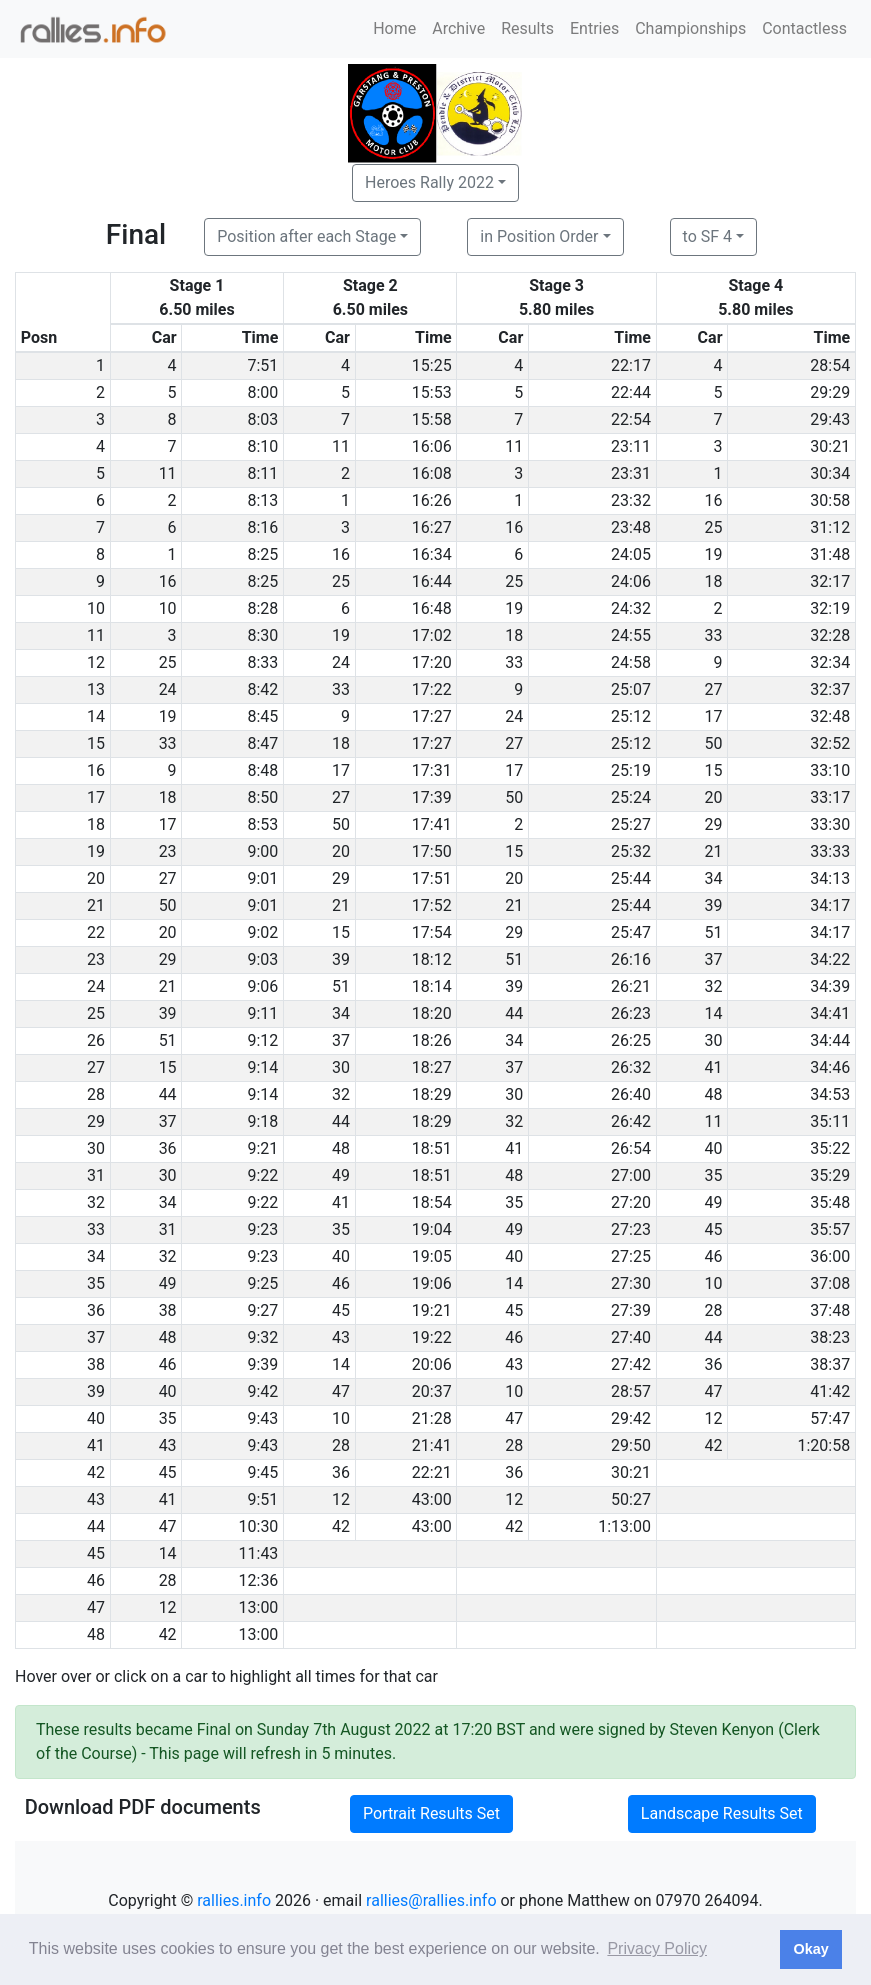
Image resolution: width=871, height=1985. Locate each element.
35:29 (830, 1175)
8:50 (263, 797)
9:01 (263, 878)
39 (714, 905)
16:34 (432, 554)
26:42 (631, 1121)
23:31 (631, 473)
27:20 (631, 1202)
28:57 (631, 1391)
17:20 (432, 662)
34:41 (830, 1013)
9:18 (263, 1121)
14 (714, 1013)
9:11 (263, 1013)
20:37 (432, 1391)
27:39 (631, 1310)
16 (714, 500)
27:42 (631, 1364)
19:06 (432, 1283)
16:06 (432, 446)
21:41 (432, 1445)
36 (168, 1148)
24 (341, 662)
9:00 (263, 851)
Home (394, 28)
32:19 (830, 608)
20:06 (432, 1364)
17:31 (432, 770)
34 (714, 878)
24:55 (631, 635)
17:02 (432, 635)
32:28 (830, 635)
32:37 (830, 689)
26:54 (631, 1148)
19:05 (432, 1256)
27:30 (631, 1283)
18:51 (432, 1148)
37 (714, 959)
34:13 (830, 878)
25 (714, 527)
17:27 (432, 716)
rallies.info (234, 1900)
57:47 (830, 1418)
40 (714, 1148)
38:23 (830, 1337)
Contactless (804, 28)
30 (714, 1040)
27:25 (631, 1256)
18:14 (432, 986)
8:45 (263, 716)
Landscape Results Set (722, 1813)
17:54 (432, 932)
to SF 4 (707, 236)
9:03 (263, 959)
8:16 (263, 527)
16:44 (432, 581)
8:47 (263, 743)
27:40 (631, 1337)
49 (341, 1175)
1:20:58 (823, 1445)
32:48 (830, 716)
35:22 (830, 1148)
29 (714, 824)
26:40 (631, 1094)
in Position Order (539, 236)
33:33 (830, 851)
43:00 (432, 1499)
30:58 (830, 500)
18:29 (432, 1094)
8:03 (263, 419)
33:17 (830, 797)
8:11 (263, 473)
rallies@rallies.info (431, 1900)
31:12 (830, 527)
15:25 (432, 365)
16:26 (432, 500)
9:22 (263, 1175)
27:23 (631, 1229)
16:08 (432, 473)
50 (714, 743)
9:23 (263, 1229)
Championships (690, 28)
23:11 (631, 446)
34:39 (830, 986)
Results (527, 28)
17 (714, 716)
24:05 (631, 554)
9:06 (263, 986)
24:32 (631, 608)
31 (168, 1229)
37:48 (830, 1310)
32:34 (830, 662)
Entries (594, 28)
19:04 (432, 1229)
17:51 (432, 878)
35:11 (830, 1121)
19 (714, 554)
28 (714, 1310)
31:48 (830, 554)
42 (714, 1445)
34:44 (830, 1040)
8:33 (263, 662)
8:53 (263, 824)
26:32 (631, 1067)
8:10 (263, 446)
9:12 (263, 1040)
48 (714, 1094)
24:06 (631, 581)
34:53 (830, 1094)
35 (714, 1175)
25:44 (631, 878)
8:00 (263, 392)
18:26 (432, 1040)
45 (714, 1229)
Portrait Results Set (431, 1813)
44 (514, 1013)
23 (168, 851)
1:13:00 (624, 1526)
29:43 (830, 419)
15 (714, 770)
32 (714, 986)
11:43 (259, 1553)
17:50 (432, 851)
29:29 (830, 392)
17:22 (432, 689)
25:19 (631, 770)
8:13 (263, 500)
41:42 (830, 1391)
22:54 (631, 419)
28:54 (830, 365)
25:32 (631, 851)
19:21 (432, 1310)
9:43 (263, 1418)
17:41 (432, 824)
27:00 (631, 1175)
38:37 (830, 1364)
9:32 (263, 1337)
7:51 (263, 365)
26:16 (631, 959)
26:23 (631, 1013)
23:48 (631, 527)
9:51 (263, 1499)
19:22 (432, 1337)
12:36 (259, 1580)
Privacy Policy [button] (657, 1948)
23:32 (631, 500)
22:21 (432, 1472)
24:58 (631, 662)
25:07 (631, 689)
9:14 (263, 1067)
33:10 (830, 770)
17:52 (432, 905)
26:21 (631, 986)
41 (714, 1067)
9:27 (263, 1310)
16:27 (432, 527)
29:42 (631, 1418)
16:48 (432, 608)
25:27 (631, 824)
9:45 (263, 1472)
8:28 (263, 608)
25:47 (631, 932)
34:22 (830, 959)
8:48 (263, 770)
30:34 (830, 473)
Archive (458, 28)
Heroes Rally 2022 (429, 182)
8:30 (263, 635)
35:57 (830, 1229)
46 (714, 1256)
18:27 (432, 1067)
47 (341, 1391)
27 (714, 689)
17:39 (432, 797)
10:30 (259, 1526)
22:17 (631, 365)
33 (714, 635)
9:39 (263, 1364)
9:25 (263, 1283)
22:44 (631, 392)
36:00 (830, 1256)
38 (168, 1310)
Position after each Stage (306, 236)
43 (341, 1337)
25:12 (631, 716)
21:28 (432, 1418)
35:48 (830, 1202)
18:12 (432, 959)
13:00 (259, 1607)
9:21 (263, 1148)
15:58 (432, 419)
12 (714, 1418)
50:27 (631, 1499)
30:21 (830, 446)
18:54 (432, 1202)
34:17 (830, 905)
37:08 (830, 1283)
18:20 (432, 1013)
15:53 (432, 392)
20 (714, 797)
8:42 (263, 689)
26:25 (631, 1040)
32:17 (830, 581)
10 (168, 608)
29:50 (631, 1445)
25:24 (631, 797)
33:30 (830, 824)
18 (714, 581)
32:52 (830, 743)
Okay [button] (810, 1949)
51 (714, 932)
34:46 (830, 1067)
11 (341, 446)
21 (714, 851)
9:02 (263, 932)
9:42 (263, 1391)
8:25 (263, 554)
